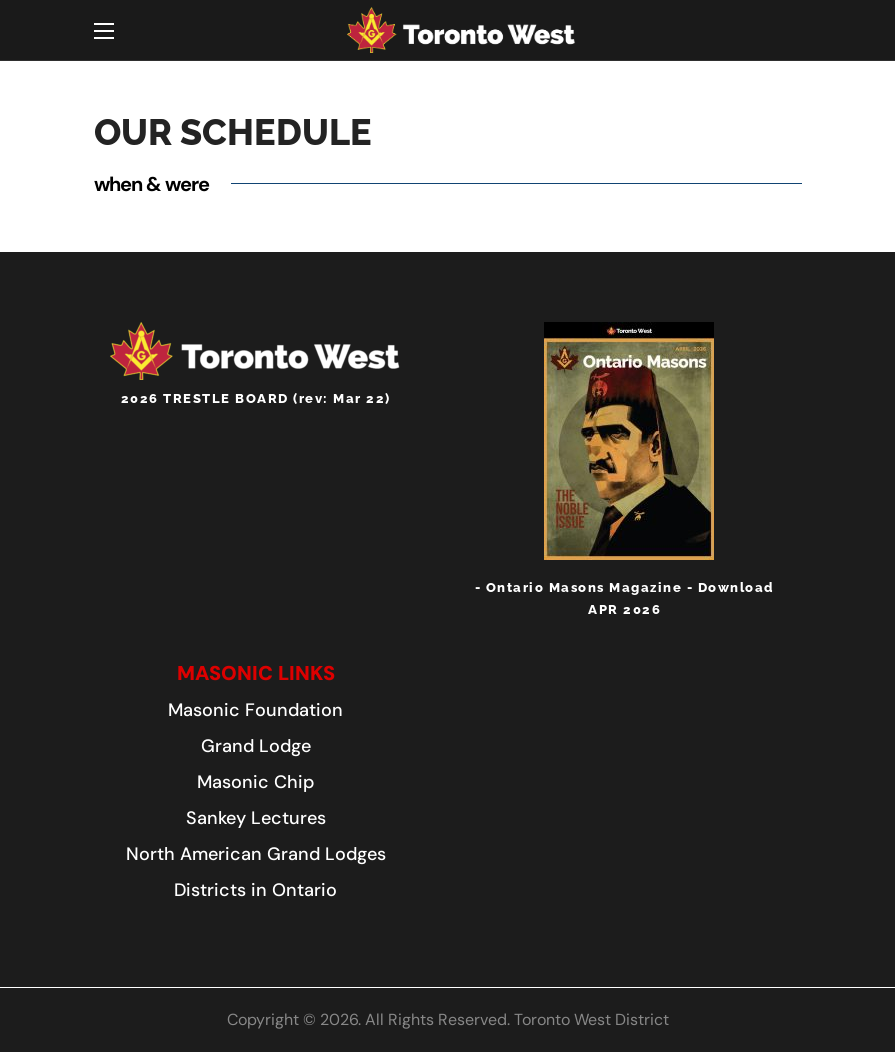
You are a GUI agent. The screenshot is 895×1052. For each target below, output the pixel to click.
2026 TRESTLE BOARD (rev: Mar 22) (256, 398)
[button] (256, 673)
